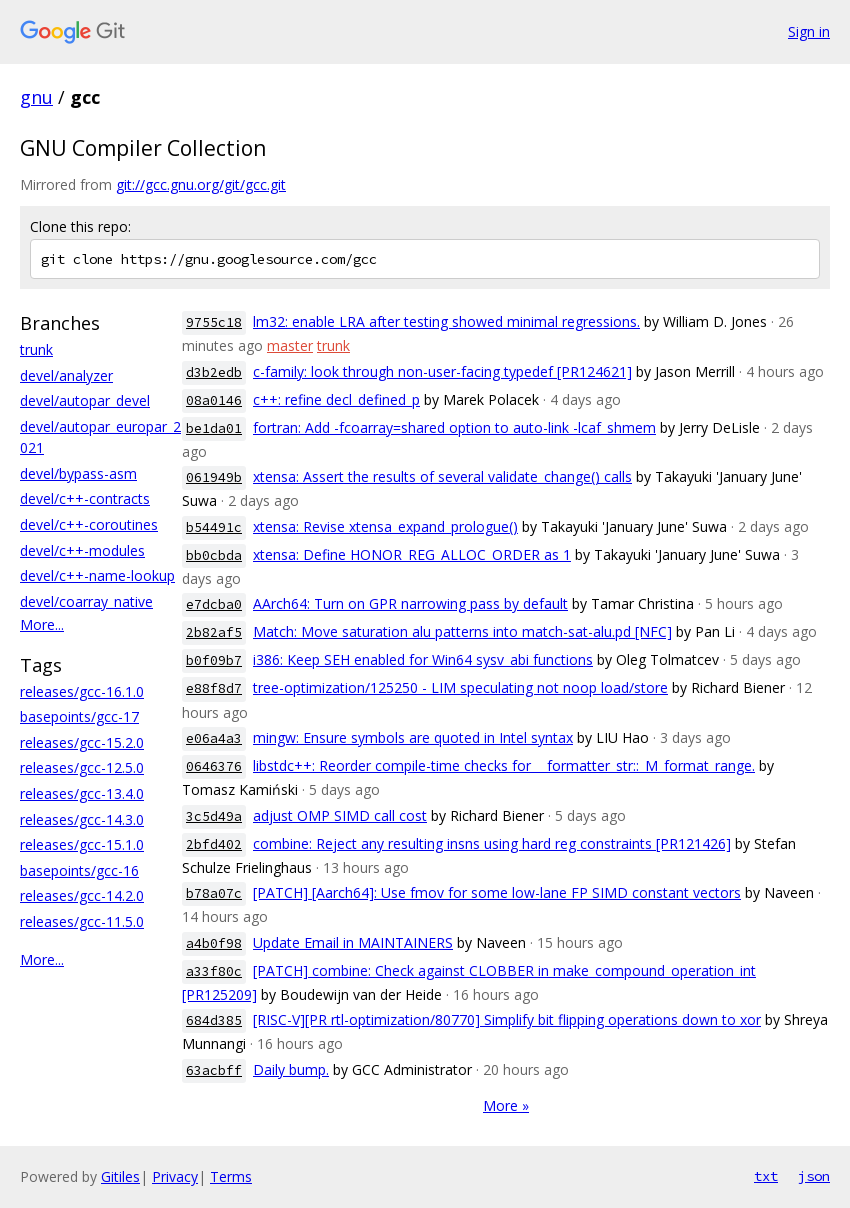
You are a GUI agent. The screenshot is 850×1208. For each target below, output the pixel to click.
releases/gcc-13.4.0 (82, 793)
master (290, 345)
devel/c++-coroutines (89, 524)
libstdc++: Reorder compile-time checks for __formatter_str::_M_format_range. (504, 765)
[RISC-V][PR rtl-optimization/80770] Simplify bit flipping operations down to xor (507, 1019)
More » (506, 1105)
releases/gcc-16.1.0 (82, 691)
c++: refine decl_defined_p (336, 399)
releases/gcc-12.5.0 (82, 767)
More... (42, 624)
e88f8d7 (214, 688)
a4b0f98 (214, 943)
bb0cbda (214, 555)
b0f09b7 (214, 660)
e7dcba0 (214, 604)
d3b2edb (214, 372)
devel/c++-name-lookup (97, 575)
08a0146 (214, 400)
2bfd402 (214, 844)
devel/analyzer (66, 375)
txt (766, 1176)
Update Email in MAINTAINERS (353, 942)
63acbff (214, 1070)
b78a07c (214, 893)
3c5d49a (214, 816)
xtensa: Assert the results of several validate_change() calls (442, 476)
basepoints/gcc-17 (79, 716)
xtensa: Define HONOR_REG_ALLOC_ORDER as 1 (412, 554)
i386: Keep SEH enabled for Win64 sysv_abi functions (423, 659)
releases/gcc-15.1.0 (82, 844)
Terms (231, 1176)
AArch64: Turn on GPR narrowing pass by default (410, 603)
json (814, 1176)
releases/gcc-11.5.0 (82, 921)
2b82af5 (214, 632)
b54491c (214, 527)
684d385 (214, 1020)
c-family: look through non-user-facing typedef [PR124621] (442, 371)
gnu (36, 97)
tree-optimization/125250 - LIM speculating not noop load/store (460, 687)
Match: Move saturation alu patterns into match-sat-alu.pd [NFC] (462, 631)
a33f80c (214, 971)
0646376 (214, 766)
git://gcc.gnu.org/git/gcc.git (201, 184)
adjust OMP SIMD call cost (340, 815)
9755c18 (214, 322)
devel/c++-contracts (85, 498)
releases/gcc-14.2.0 (82, 895)
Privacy (175, 1176)
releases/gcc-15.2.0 (82, 742)
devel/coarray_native (86, 601)
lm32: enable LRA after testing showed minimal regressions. (446, 321)
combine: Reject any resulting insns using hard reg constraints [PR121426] (492, 843)
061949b (214, 477)
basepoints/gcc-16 (79, 870)
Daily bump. (291, 1069)
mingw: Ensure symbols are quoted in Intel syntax (413, 737)
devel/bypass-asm (78, 473)
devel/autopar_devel (85, 400)
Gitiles (120, 1176)
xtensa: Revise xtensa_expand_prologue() (385, 526)
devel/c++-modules (82, 550)
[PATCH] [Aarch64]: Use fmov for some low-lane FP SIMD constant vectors (497, 892)
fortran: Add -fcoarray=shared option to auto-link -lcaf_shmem (454, 427)
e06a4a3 (214, 738)
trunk (36, 349)
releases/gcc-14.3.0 (82, 819)
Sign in (809, 31)
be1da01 (214, 428)
